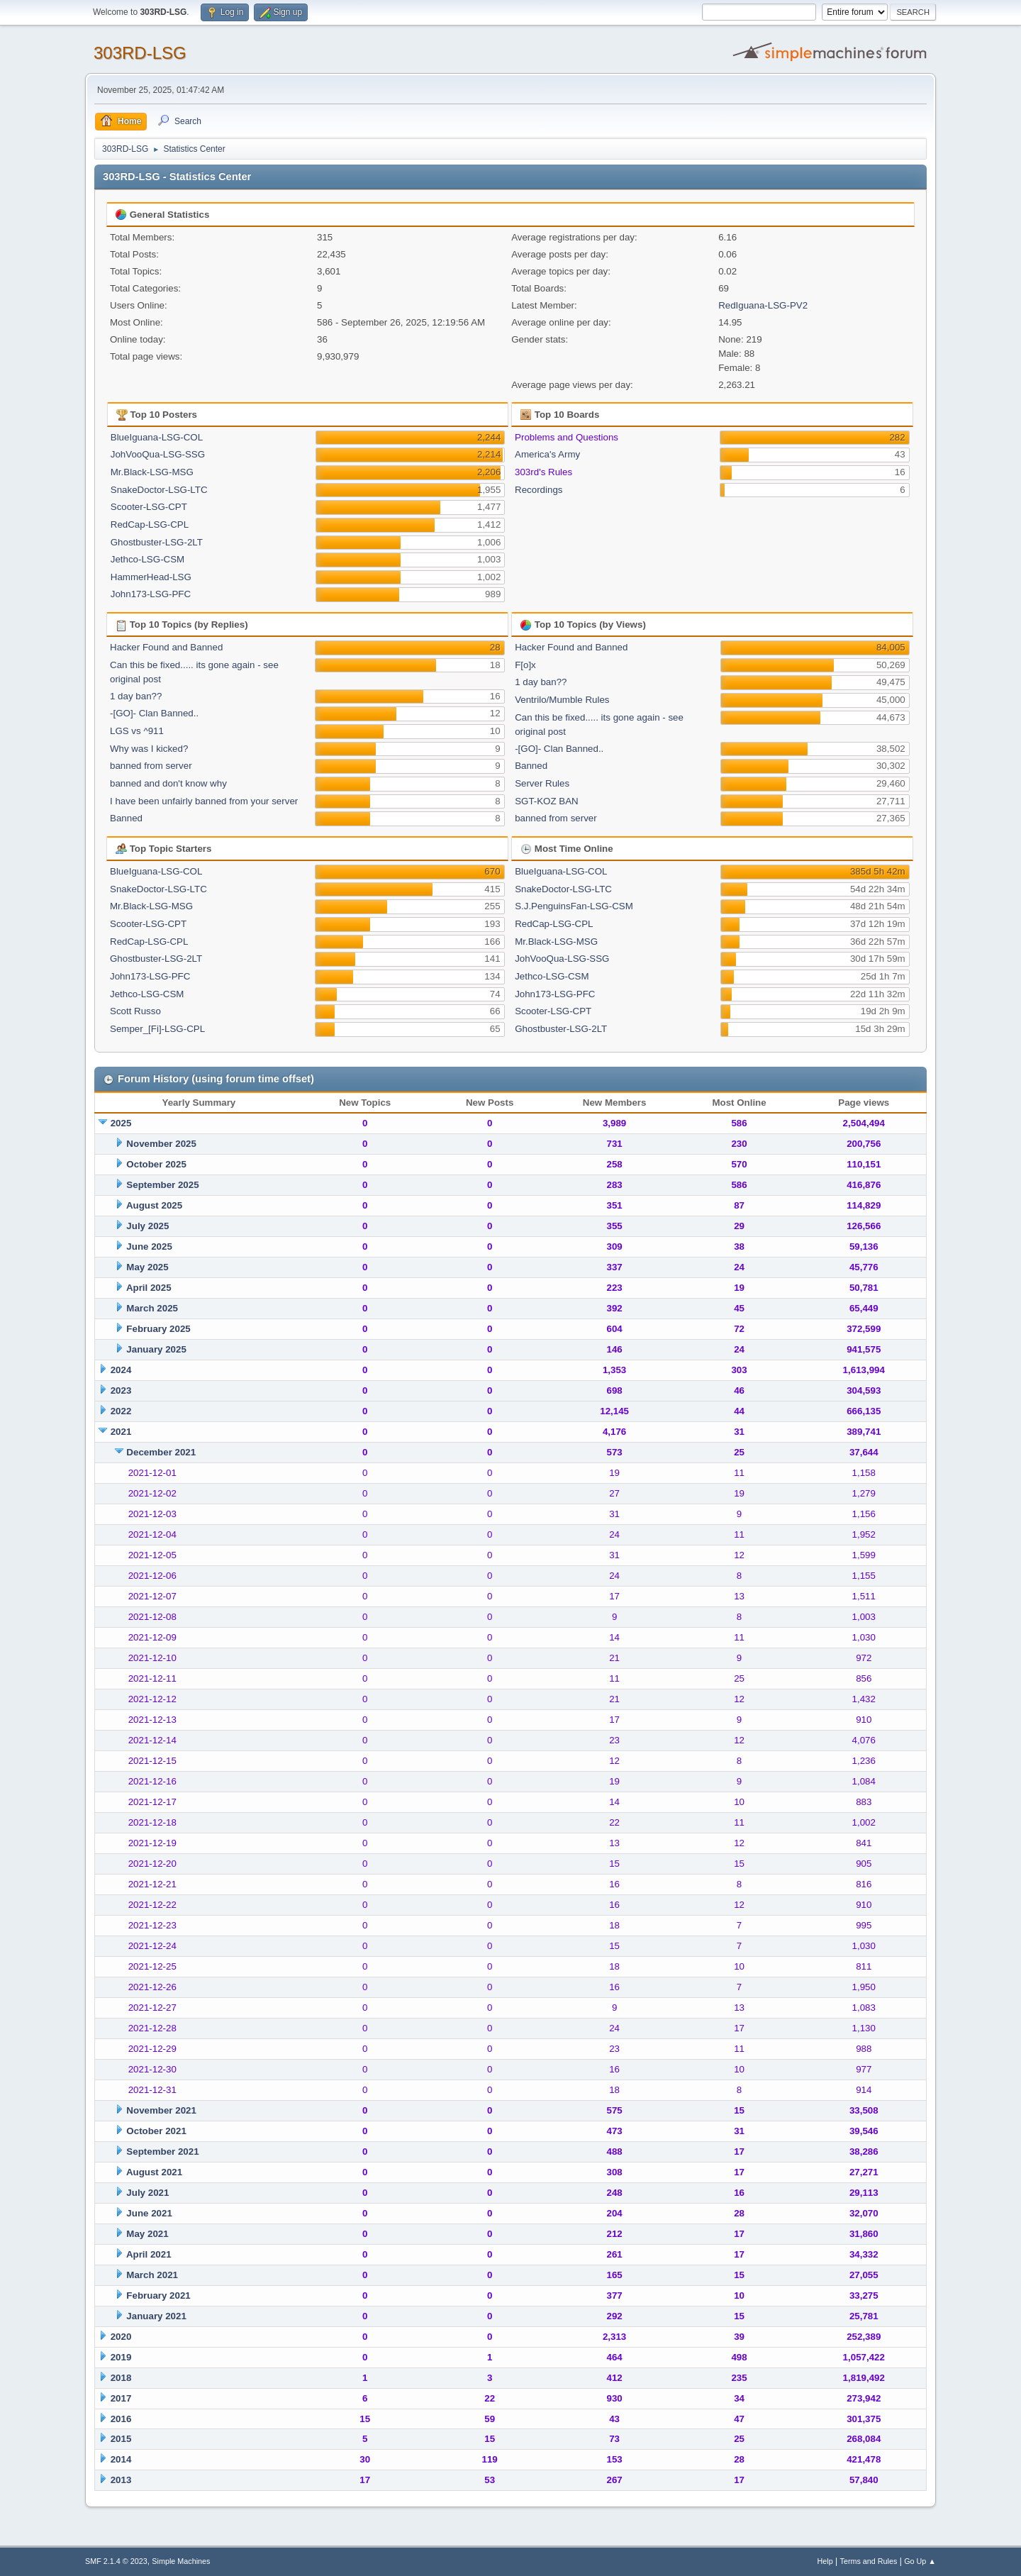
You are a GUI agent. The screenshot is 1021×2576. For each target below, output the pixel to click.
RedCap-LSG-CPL (150, 524)
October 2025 (156, 1164)
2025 (121, 1123)
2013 (121, 2480)
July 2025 (147, 1226)
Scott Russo (135, 1011)
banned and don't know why (168, 783)
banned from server (151, 765)
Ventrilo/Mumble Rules (562, 699)
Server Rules (542, 783)
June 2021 (149, 2213)
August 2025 (154, 1205)
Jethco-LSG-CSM (147, 559)
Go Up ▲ (920, 2561)
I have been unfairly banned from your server (204, 801)
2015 (121, 2438)
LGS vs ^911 (137, 731)
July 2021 (147, 2192)
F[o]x (525, 665)
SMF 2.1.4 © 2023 (116, 2561)
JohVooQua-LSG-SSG (158, 454)
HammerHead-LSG (151, 577)
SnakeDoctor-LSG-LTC (159, 489)
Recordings (538, 489)
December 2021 (161, 1452)
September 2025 (162, 1184)
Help (825, 2561)
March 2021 (152, 2275)
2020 (121, 2336)
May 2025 (147, 1267)
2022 (121, 1411)
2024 (121, 1370)
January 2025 (156, 1349)
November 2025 (161, 1143)
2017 (121, 2398)
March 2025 (152, 1308)
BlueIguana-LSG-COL (157, 437)
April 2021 (149, 2254)
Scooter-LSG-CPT (149, 506)
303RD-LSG (140, 52)
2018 (121, 2377)
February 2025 (158, 1328)
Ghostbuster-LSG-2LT (157, 542)
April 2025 (149, 1287)
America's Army (547, 454)
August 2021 (154, 2172)
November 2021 (161, 2110)
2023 (121, 1390)
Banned (126, 818)
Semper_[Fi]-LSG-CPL (157, 1028)
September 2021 (162, 2151)
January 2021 (156, 2316)
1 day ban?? (136, 696)
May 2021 (147, 2233)
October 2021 (156, 2131)
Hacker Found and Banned (166, 647)
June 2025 (149, 1246)
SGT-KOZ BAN (547, 801)
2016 (121, 2419)
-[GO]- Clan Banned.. (154, 713)
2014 (121, 2459)
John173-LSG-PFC (151, 594)
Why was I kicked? (149, 748)
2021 (121, 1431)
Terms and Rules (869, 2561)
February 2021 (158, 2295)
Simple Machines (181, 2561)
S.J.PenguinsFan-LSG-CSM (574, 906)
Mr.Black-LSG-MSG (152, 472)
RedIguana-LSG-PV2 (763, 305)
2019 (121, 2357)
